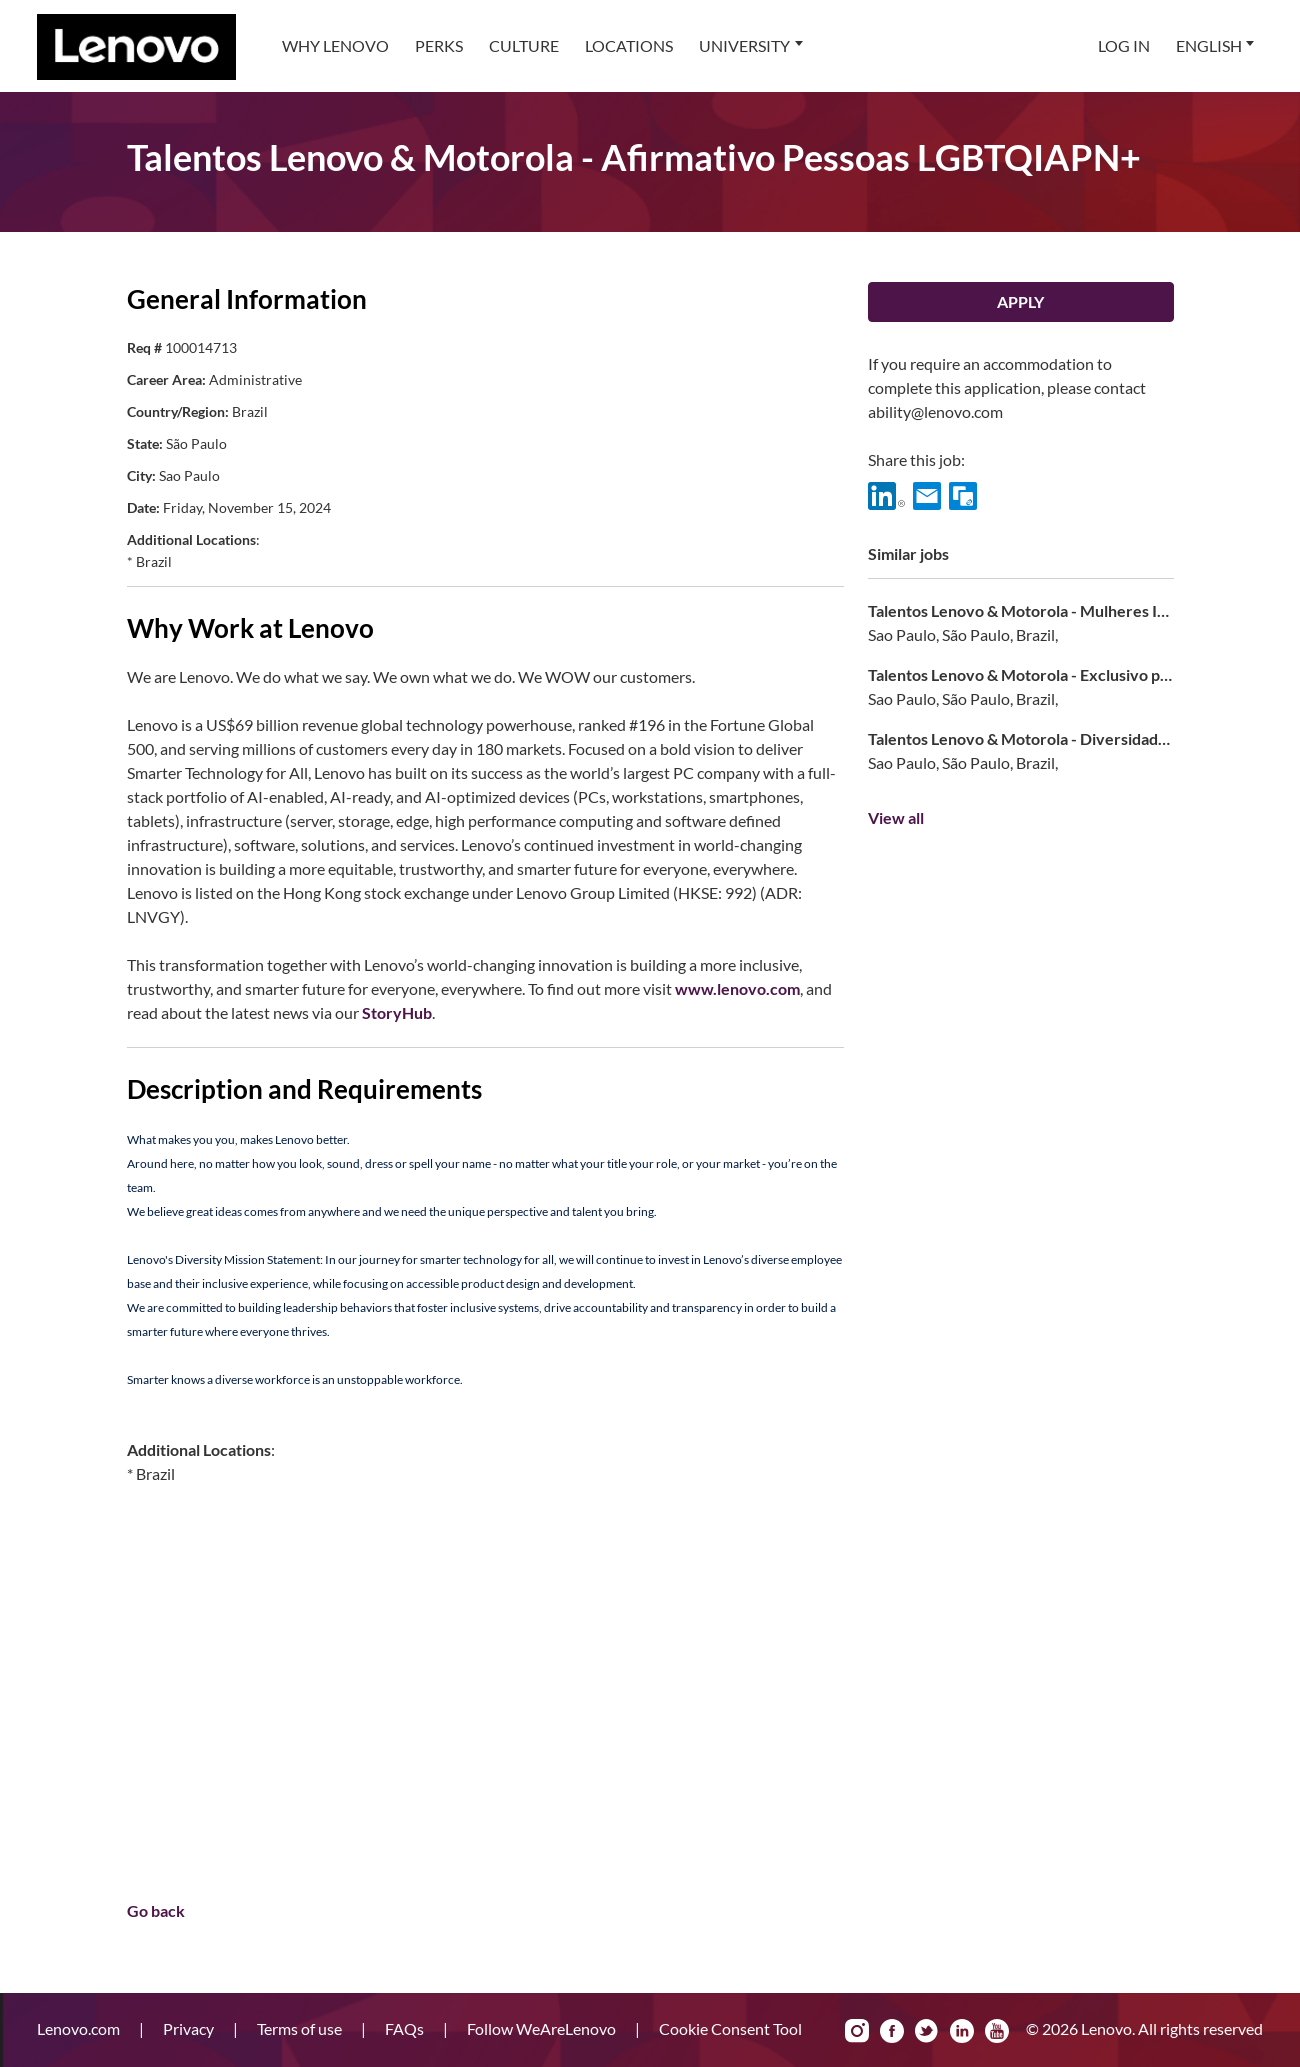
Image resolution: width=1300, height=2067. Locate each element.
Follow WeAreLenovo (543, 2028)
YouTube (997, 2031)
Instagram (857, 2031)
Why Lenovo (335, 45)
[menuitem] (335, 46)
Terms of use (301, 2028)
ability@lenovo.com (935, 411)
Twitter (927, 2031)
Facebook (892, 2031)
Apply (1020, 301)
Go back (156, 1910)
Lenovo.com (80, 2028)
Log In (1124, 45)
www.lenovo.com (737, 988)
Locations (629, 45)
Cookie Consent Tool (730, 2028)
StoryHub (397, 1012)
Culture (524, 45)
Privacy (190, 2028)
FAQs (406, 2028)
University (744, 45)
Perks (439, 45)
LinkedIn (962, 2031)
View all (896, 817)
